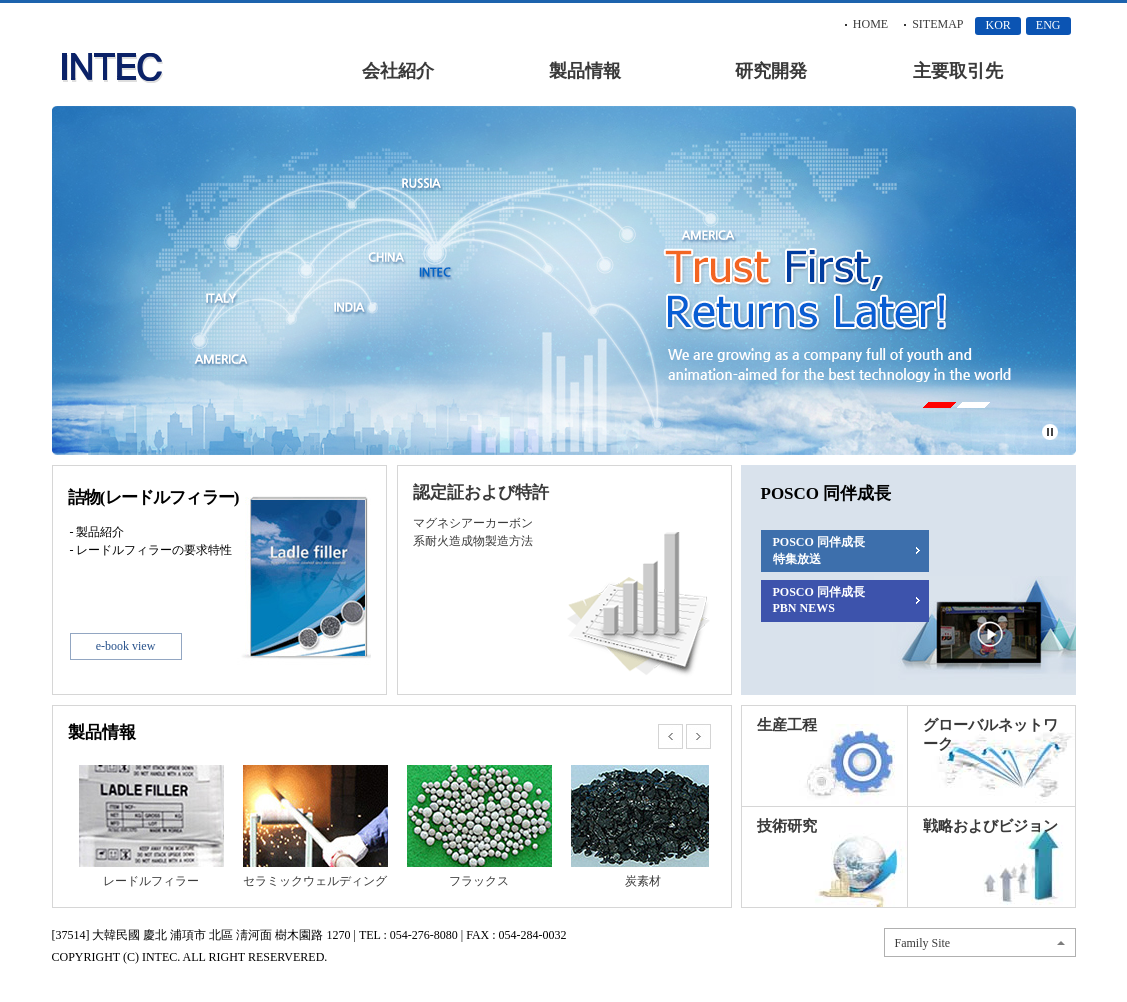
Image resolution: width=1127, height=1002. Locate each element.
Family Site (923, 943)
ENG (1048, 25)
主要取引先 (958, 71)
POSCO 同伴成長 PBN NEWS (819, 600)
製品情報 (585, 71)
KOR (997, 25)
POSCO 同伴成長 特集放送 (819, 550)
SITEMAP (937, 24)
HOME (870, 24)
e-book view (126, 646)
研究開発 (771, 71)
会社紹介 (398, 71)
